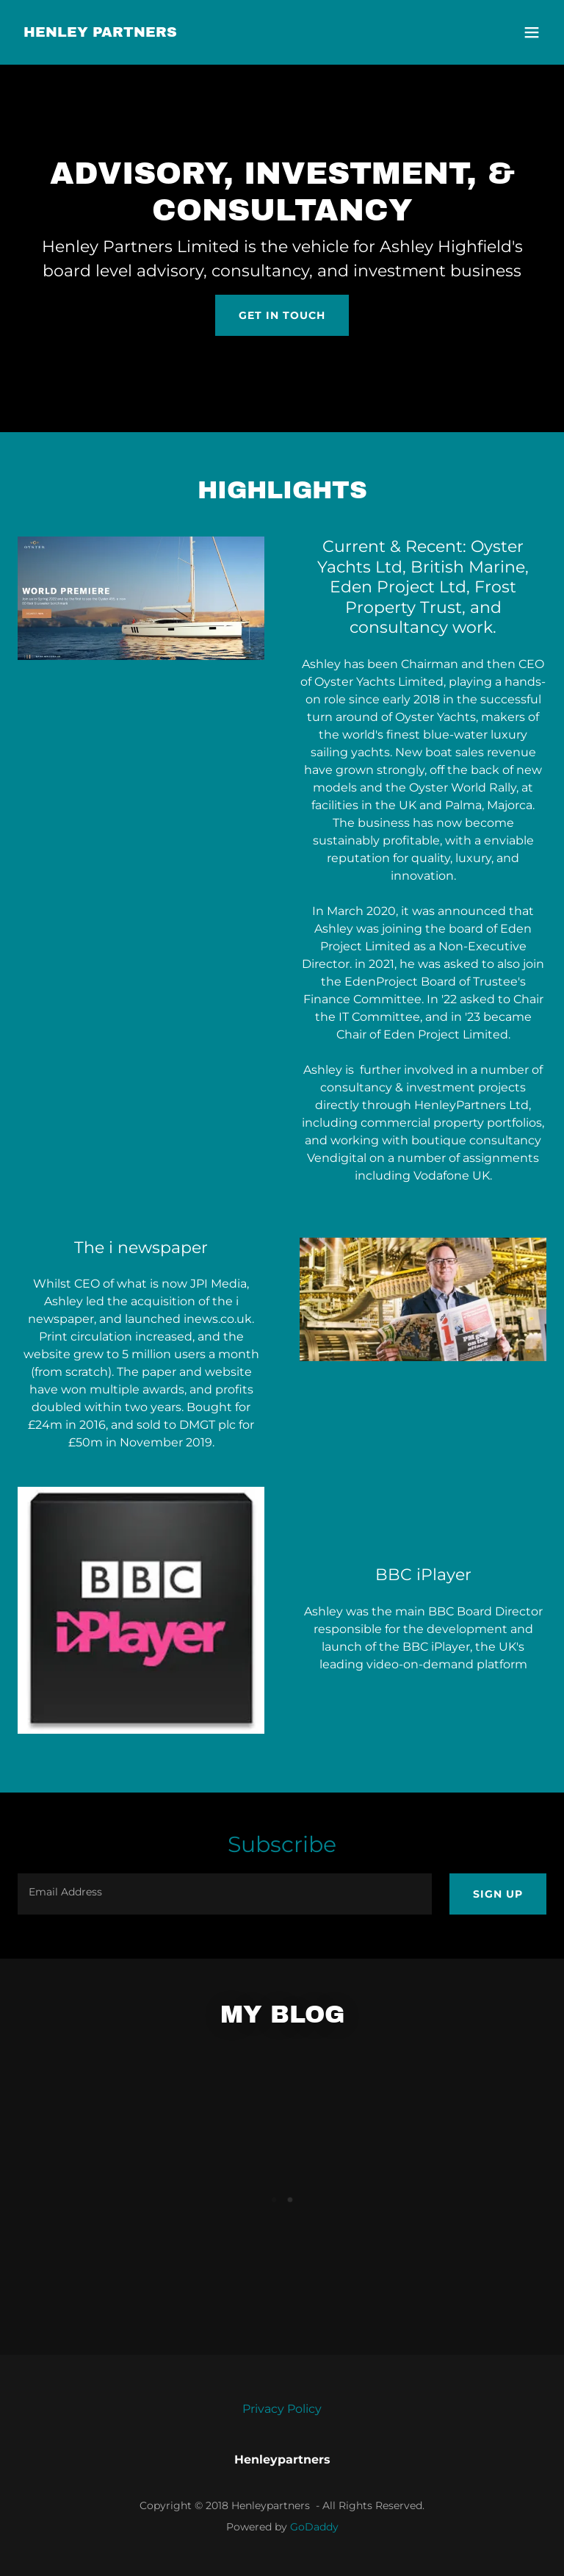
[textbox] (225, 1894)
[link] (100, 33)
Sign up (498, 1894)
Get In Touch (282, 315)
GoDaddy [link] (314, 2526)
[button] (531, 32)
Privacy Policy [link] (282, 2409)
